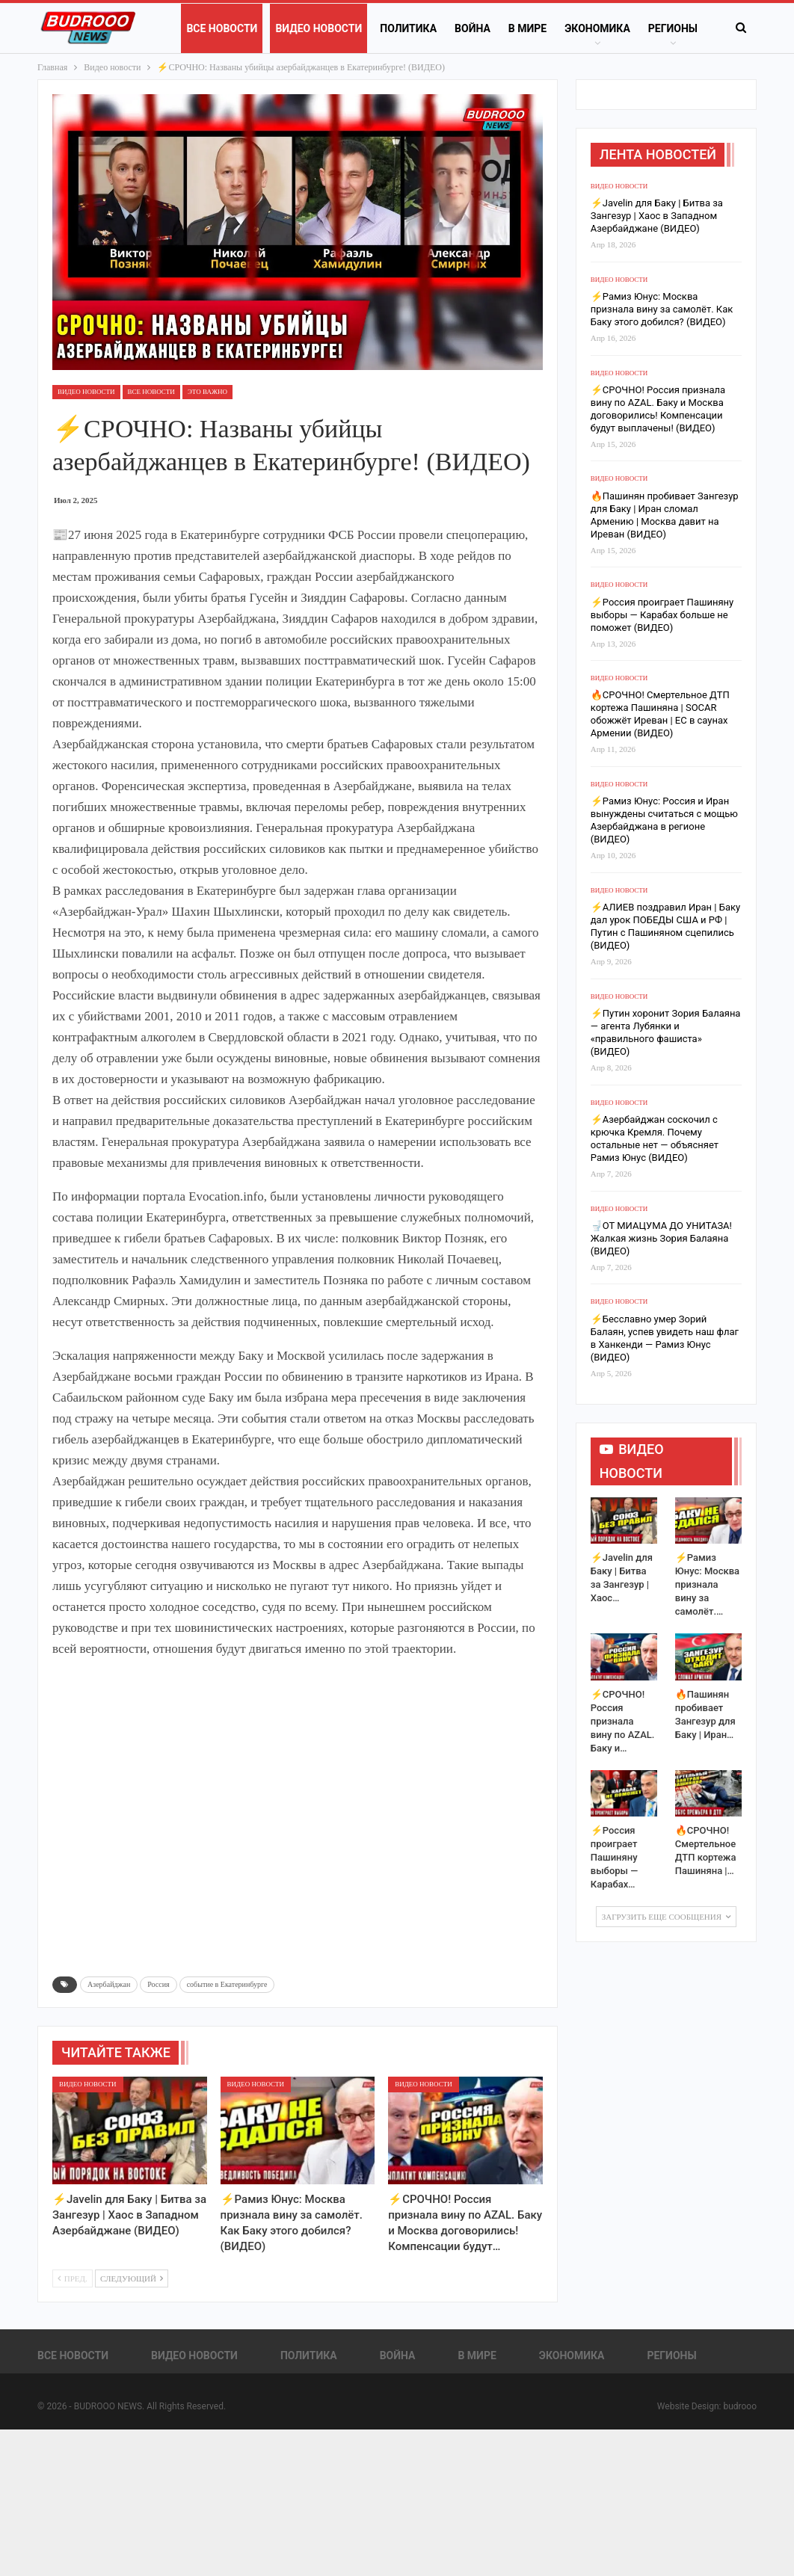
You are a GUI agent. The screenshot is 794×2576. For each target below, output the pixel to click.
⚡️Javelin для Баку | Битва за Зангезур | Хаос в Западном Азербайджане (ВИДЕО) (657, 215)
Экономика (597, 28)
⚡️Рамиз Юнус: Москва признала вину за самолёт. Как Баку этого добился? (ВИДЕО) (662, 309)
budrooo (740, 2406)
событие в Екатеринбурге (227, 1984)
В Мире (527, 28)
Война (472, 28)
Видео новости (318, 28)
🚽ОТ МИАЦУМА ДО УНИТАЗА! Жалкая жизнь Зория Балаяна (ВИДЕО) (661, 1238)
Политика (408, 28)
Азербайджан (108, 1984)
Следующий (131, 2278)
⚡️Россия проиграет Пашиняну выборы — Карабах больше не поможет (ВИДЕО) (662, 615)
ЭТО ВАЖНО (207, 391)
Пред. (72, 2278)
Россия (158, 1984)
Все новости (221, 28)
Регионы (673, 28)
